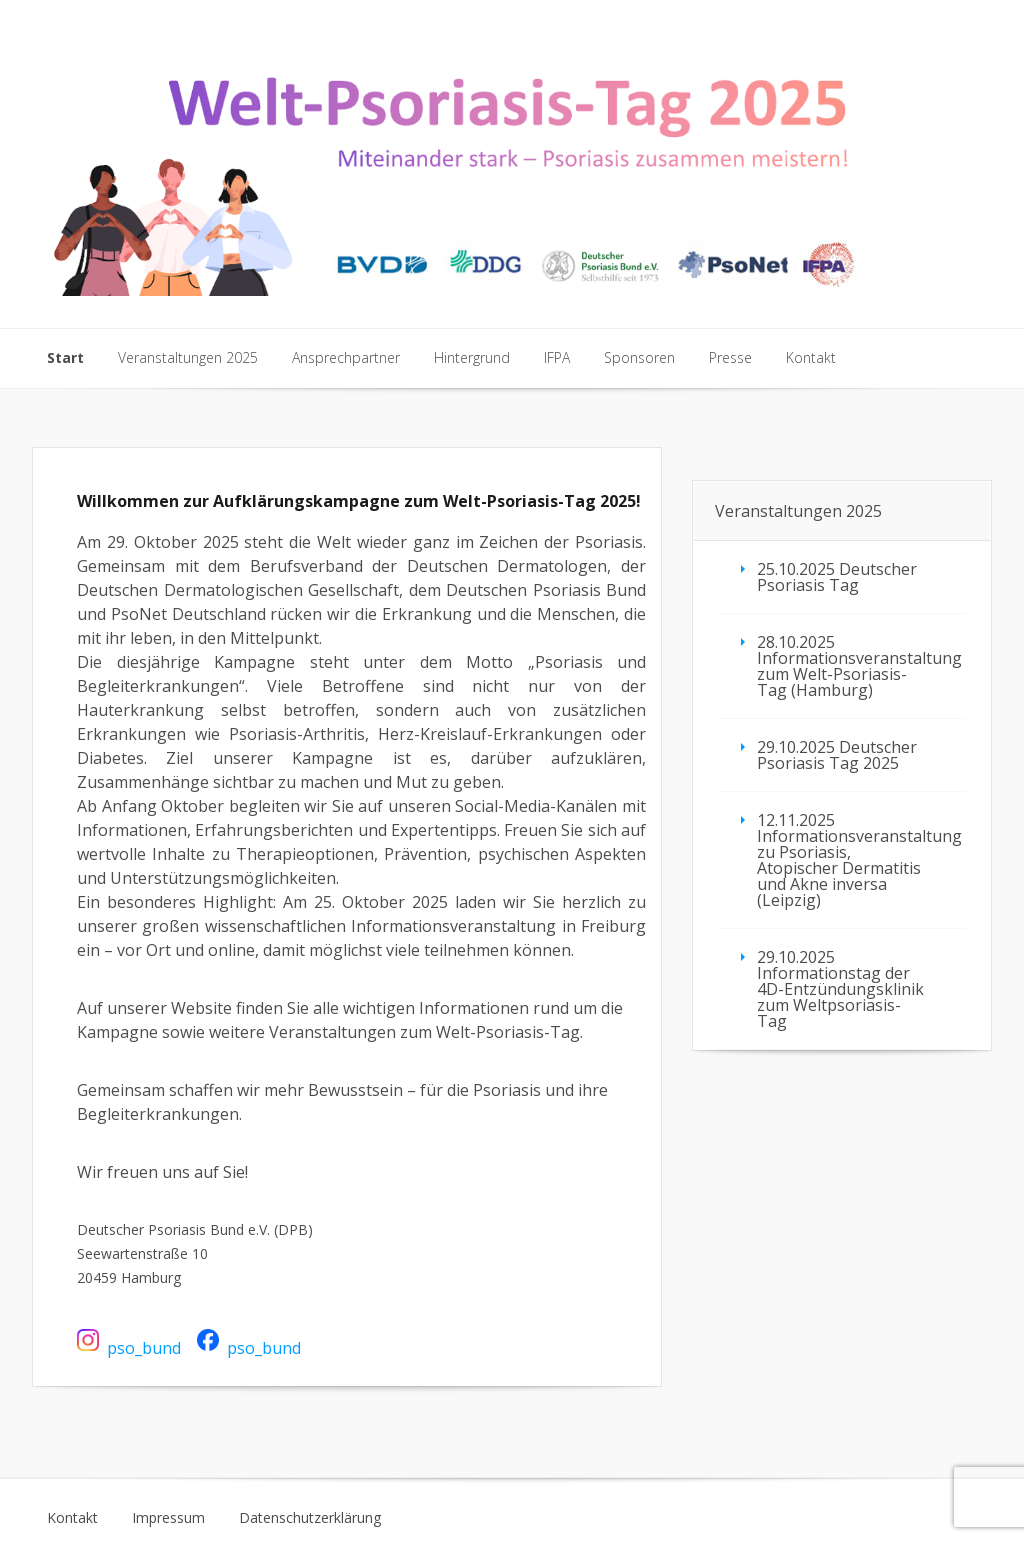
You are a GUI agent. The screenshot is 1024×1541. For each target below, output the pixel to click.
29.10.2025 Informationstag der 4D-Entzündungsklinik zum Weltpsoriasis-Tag (840, 989)
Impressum (168, 1518)
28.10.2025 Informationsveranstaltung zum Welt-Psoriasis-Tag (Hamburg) (859, 666)
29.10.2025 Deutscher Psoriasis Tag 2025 (837, 755)
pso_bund (144, 1346)
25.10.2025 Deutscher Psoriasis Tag (837, 577)
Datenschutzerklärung (310, 1518)
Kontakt (72, 1518)
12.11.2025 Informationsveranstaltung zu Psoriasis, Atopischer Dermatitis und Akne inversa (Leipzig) (859, 860)
